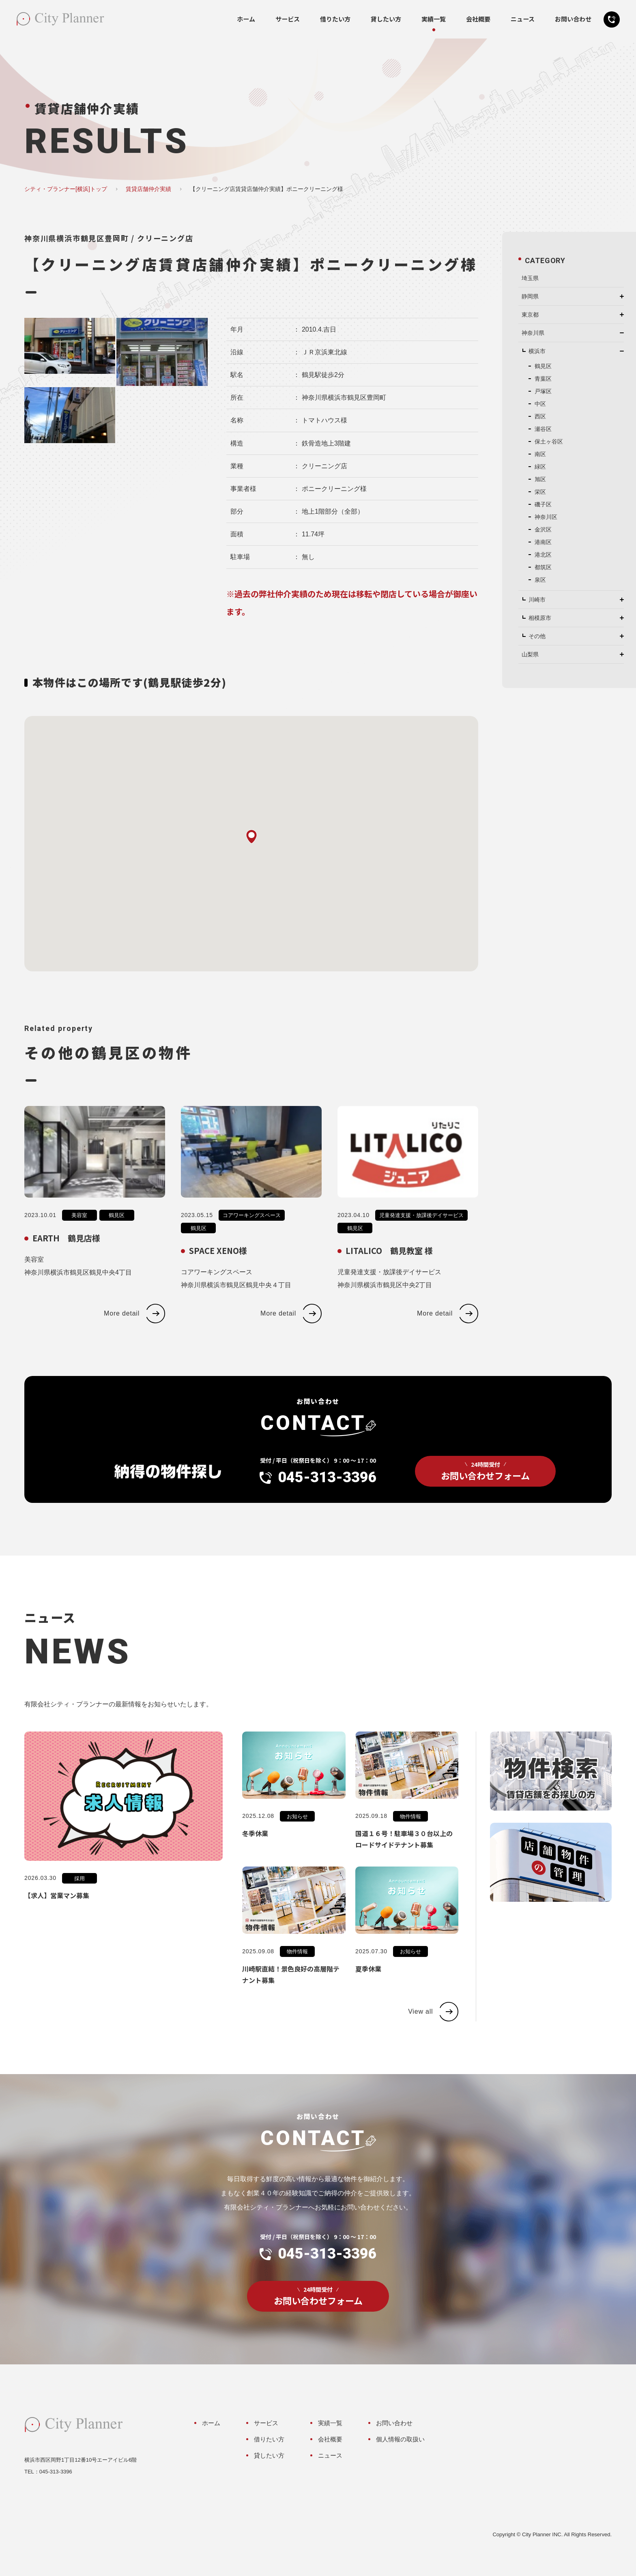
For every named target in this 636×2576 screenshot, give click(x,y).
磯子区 (543, 504)
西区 (540, 416)
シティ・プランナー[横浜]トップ (65, 189)
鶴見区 (543, 366)
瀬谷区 (543, 429)
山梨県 (530, 654)
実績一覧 (433, 19)
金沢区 (543, 529)
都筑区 (543, 567)
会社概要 (478, 19)
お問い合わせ (573, 19)
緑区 (540, 466)
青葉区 (543, 378)
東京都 (530, 314)
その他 (537, 636)
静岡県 (530, 296)
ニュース (523, 19)
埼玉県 (530, 278)
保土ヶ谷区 (549, 441)
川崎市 (537, 599)
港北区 (543, 554)
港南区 (543, 542)
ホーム (246, 19)
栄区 (540, 492)
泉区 (540, 579)
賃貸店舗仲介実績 (148, 189)
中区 (540, 404)
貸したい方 (386, 19)
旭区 (540, 479)
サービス (287, 19)
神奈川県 (533, 333)
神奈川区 (546, 517)
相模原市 (540, 618)
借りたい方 (335, 19)
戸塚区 (543, 391)
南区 (540, 454)
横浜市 (537, 351)
